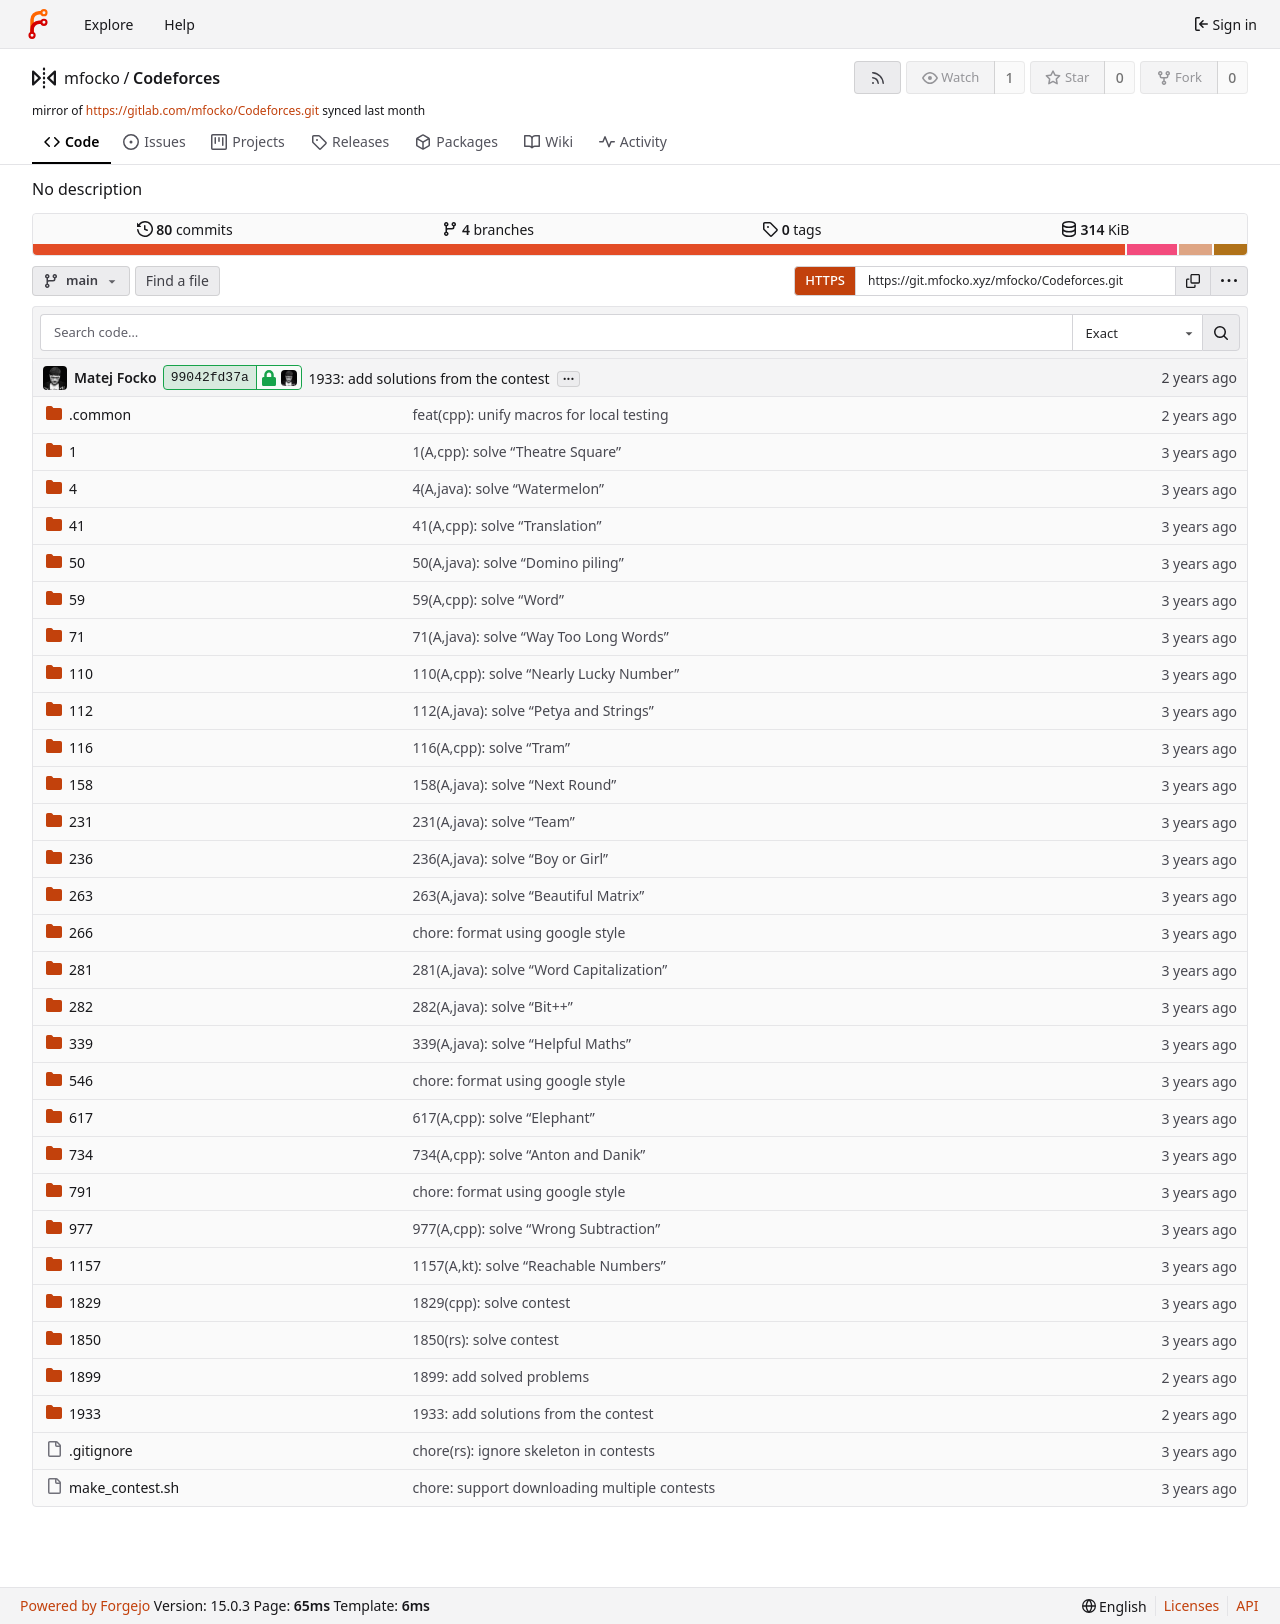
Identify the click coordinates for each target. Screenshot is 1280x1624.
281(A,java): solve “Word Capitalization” (539, 969)
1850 (73, 1339)
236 (69, 858)
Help (179, 24)
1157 (73, 1265)
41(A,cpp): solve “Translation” (506, 525)
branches (488, 229)
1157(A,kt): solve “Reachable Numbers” (538, 1265)
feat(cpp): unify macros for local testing (540, 414)
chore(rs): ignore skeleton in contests (533, 1450)
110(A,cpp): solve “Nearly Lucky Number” (545, 673)
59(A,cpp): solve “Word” (488, 599)
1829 (73, 1302)
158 (69, 784)
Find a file (177, 280)
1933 (73, 1413)
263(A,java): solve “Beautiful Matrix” (528, 895)
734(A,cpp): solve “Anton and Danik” (528, 1154)
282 (69, 1006)
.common (88, 414)
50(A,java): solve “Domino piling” (517, 562)
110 (69, 673)
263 (69, 895)
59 (65, 599)
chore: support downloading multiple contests (563, 1487)
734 (69, 1154)
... (569, 377)
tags (791, 229)
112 (69, 710)
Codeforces (176, 78)
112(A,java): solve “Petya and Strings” (532, 710)
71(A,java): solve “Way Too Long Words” (540, 636)
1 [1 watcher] (1010, 77)
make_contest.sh (112, 1487)
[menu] (1229, 281)
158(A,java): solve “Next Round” (514, 784)
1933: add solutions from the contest (428, 378)
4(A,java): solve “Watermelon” (508, 488)
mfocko (92, 78)
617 (69, 1117)
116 (69, 747)
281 (69, 969)
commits (185, 229)
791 (69, 1191)
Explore (108, 24)
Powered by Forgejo (85, 1605)
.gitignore (89, 1450)
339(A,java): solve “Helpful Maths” (521, 1043)
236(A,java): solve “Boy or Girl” (510, 858)
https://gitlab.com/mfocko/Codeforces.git (202, 110)
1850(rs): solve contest (485, 1339)
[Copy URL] (1193, 281)
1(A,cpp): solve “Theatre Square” (516, 451)
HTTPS (825, 280)
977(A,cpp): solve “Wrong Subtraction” (536, 1228)
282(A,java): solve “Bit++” (492, 1006)
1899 (73, 1376)
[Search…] (1221, 333)
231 (69, 821)
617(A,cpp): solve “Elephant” (503, 1117)
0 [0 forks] (1232, 77)
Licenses (1192, 1605)
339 (69, 1043)
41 (65, 525)
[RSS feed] (877, 77)
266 (69, 932)
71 (65, 636)
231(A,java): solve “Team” (493, 821)
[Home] (38, 24)
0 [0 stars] (1120, 77)
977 (69, 1228)
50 (65, 562)
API (1247, 1605)
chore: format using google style (518, 932)
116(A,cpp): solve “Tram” (491, 747)
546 (69, 1080)
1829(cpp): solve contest (491, 1302)
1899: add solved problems (500, 1376)
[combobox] (1137, 333)
